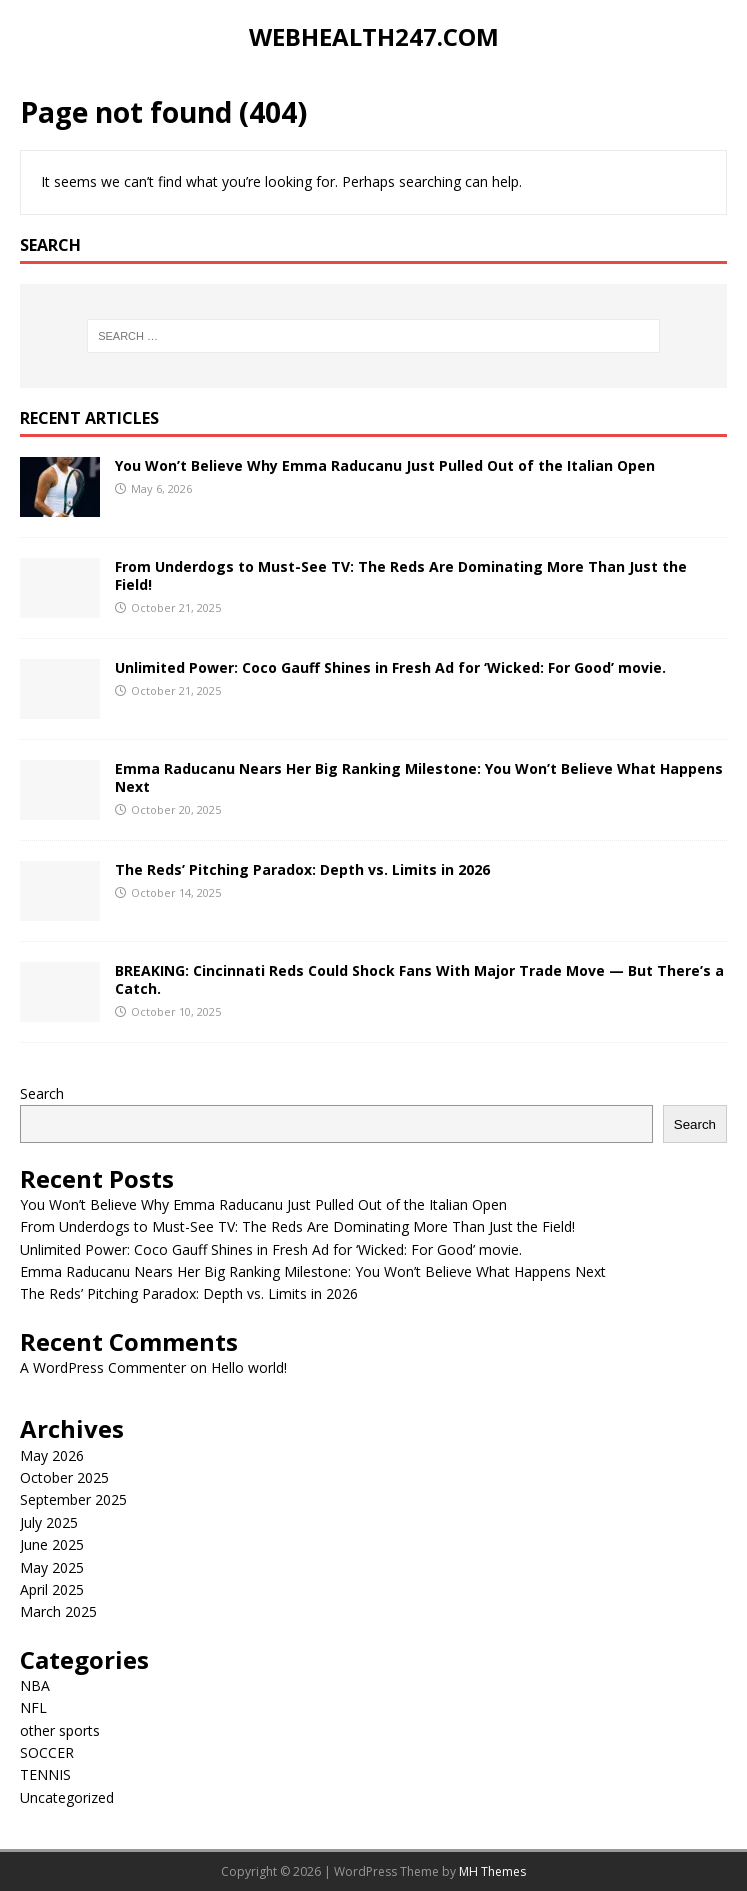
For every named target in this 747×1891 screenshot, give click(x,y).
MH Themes (492, 1871)
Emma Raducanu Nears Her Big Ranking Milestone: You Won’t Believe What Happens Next (419, 777)
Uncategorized (67, 1797)
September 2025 (73, 1499)
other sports (60, 1730)
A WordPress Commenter (103, 1367)
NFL (33, 1707)
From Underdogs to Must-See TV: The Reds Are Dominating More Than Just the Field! (401, 575)
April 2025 (52, 1589)
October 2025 (64, 1477)
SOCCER (47, 1752)
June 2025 (52, 1544)
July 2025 (49, 1522)
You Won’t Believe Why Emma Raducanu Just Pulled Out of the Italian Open (385, 465)
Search (42, 1093)
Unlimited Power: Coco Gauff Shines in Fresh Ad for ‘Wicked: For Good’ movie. (390, 667)
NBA (35, 1685)
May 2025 (52, 1567)
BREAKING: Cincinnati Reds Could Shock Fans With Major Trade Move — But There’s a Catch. (419, 979)
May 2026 (52, 1455)
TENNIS (45, 1774)
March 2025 (58, 1611)
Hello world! (249, 1367)
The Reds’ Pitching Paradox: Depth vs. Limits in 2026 (302, 869)
